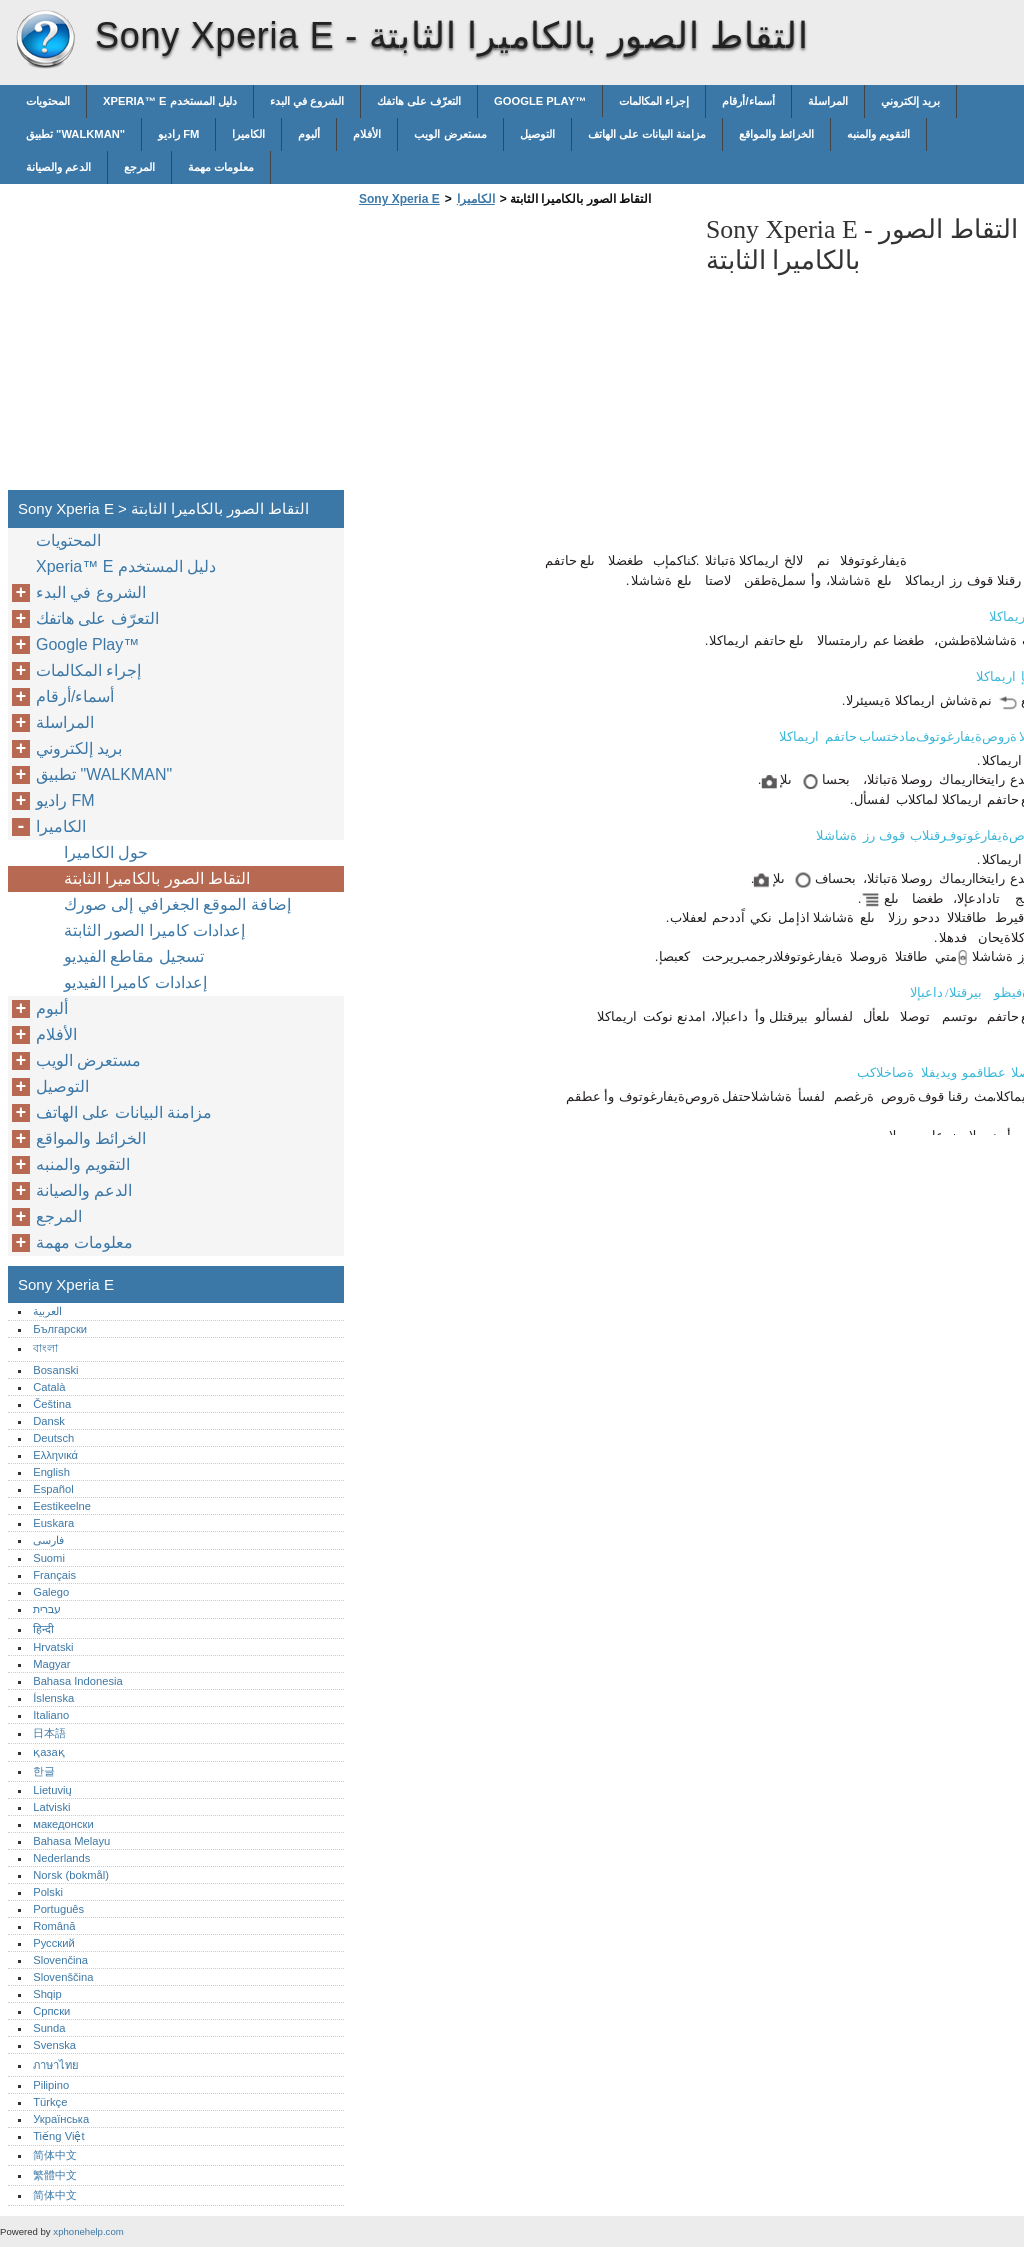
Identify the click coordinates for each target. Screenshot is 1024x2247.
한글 (44, 1771)
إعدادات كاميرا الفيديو (135, 982)
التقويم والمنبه (878, 134)
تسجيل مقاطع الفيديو (134, 956)
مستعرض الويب (450, 134)
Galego (51, 1592)
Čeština (52, 1404)
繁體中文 (55, 2175)
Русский (54, 1943)
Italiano (51, 1715)
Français (54, 1575)
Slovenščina (63, 1977)
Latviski (51, 1807)
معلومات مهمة (221, 167)
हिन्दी (43, 1629)
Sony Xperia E (45, 40)
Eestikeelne (62, 1506)
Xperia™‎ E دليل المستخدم (170, 101)
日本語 (49, 1733)
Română (54, 1926)
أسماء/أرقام (748, 101)
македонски (63, 1824)
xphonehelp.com (88, 2231)
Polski (48, 1892)
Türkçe (50, 2102)
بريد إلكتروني (910, 101)
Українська (61, 2119)
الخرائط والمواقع (776, 134)
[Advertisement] (522, 354)
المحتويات (48, 101)
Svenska (54, 2045)
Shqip (47, 1994)
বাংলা (45, 1348)
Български (60, 1329)
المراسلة (828, 101)
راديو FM (178, 134)
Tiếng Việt (58, 2136)
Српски (51, 2011)
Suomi (49, 1558)
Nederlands (61, 1858)
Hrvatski (53, 1647)
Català (49, 1387)
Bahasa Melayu (71, 1841)
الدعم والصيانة (58, 167)
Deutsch (53, 1438)
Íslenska (53, 1698)
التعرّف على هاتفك (419, 101)
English (51, 1472)
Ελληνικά (55, 1455)
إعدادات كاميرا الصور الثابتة (154, 930)
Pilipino (51, 2085)
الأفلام (367, 134)
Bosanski (55, 1370)
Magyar (51, 1664)
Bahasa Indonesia (78, 1681)
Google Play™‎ (540, 101)
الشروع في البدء (307, 101)
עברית (47, 1609)
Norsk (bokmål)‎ (71, 1875)
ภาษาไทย (56, 2065)
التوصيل (537, 134)
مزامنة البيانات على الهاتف (647, 134)
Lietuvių (52, 1790)
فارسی (48, 1540)
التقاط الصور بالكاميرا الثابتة (157, 878)
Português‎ (58, 1909)
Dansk (49, 1421)
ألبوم (309, 134)
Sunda (49, 2028)
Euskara (53, 1523)
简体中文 (55, 2155)
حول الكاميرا (106, 852)
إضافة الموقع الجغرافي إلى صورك (177, 904)
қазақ (48, 1752)
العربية (47, 1311)
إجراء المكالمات (654, 101)
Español (53, 1489)
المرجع (139, 167)
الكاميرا (248, 134)
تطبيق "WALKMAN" (75, 134)
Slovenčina (60, 1960)
